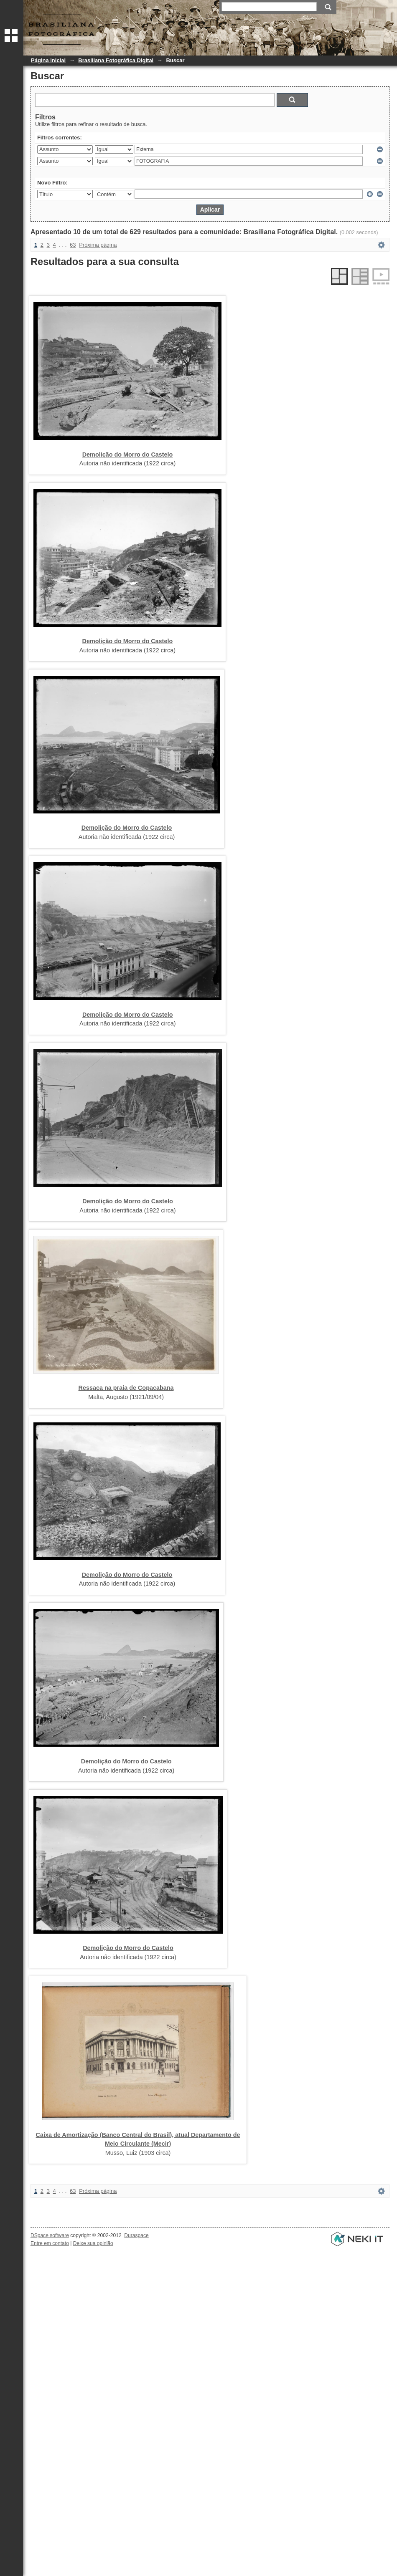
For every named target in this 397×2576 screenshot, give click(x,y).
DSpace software (50, 2235)
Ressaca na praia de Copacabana (126, 1387)
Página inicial (48, 60)
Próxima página (98, 245)
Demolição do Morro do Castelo (127, 454)
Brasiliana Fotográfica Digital (115, 60)
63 (73, 245)
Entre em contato (50, 2243)
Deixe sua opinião (93, 2243)
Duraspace (136, 2235)
